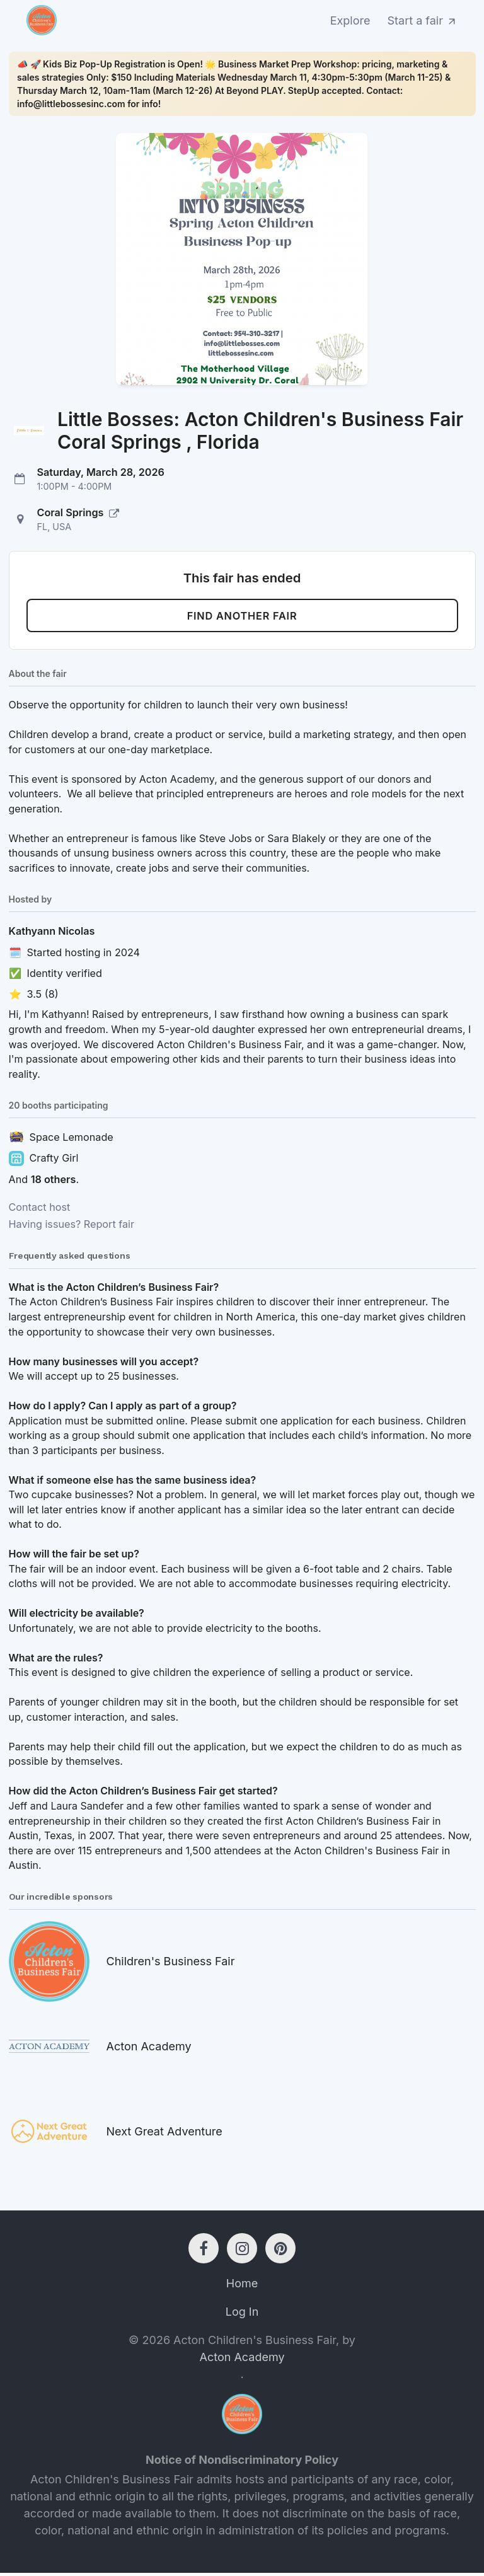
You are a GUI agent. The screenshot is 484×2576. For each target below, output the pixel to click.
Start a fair (423, 20)
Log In (242, 2314)
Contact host (40, 1210)
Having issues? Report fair (72, 1227)
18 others (53, 1182)
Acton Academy (241, 2360)
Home (242, 2286)
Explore (350, 20)
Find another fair (241, 617)
